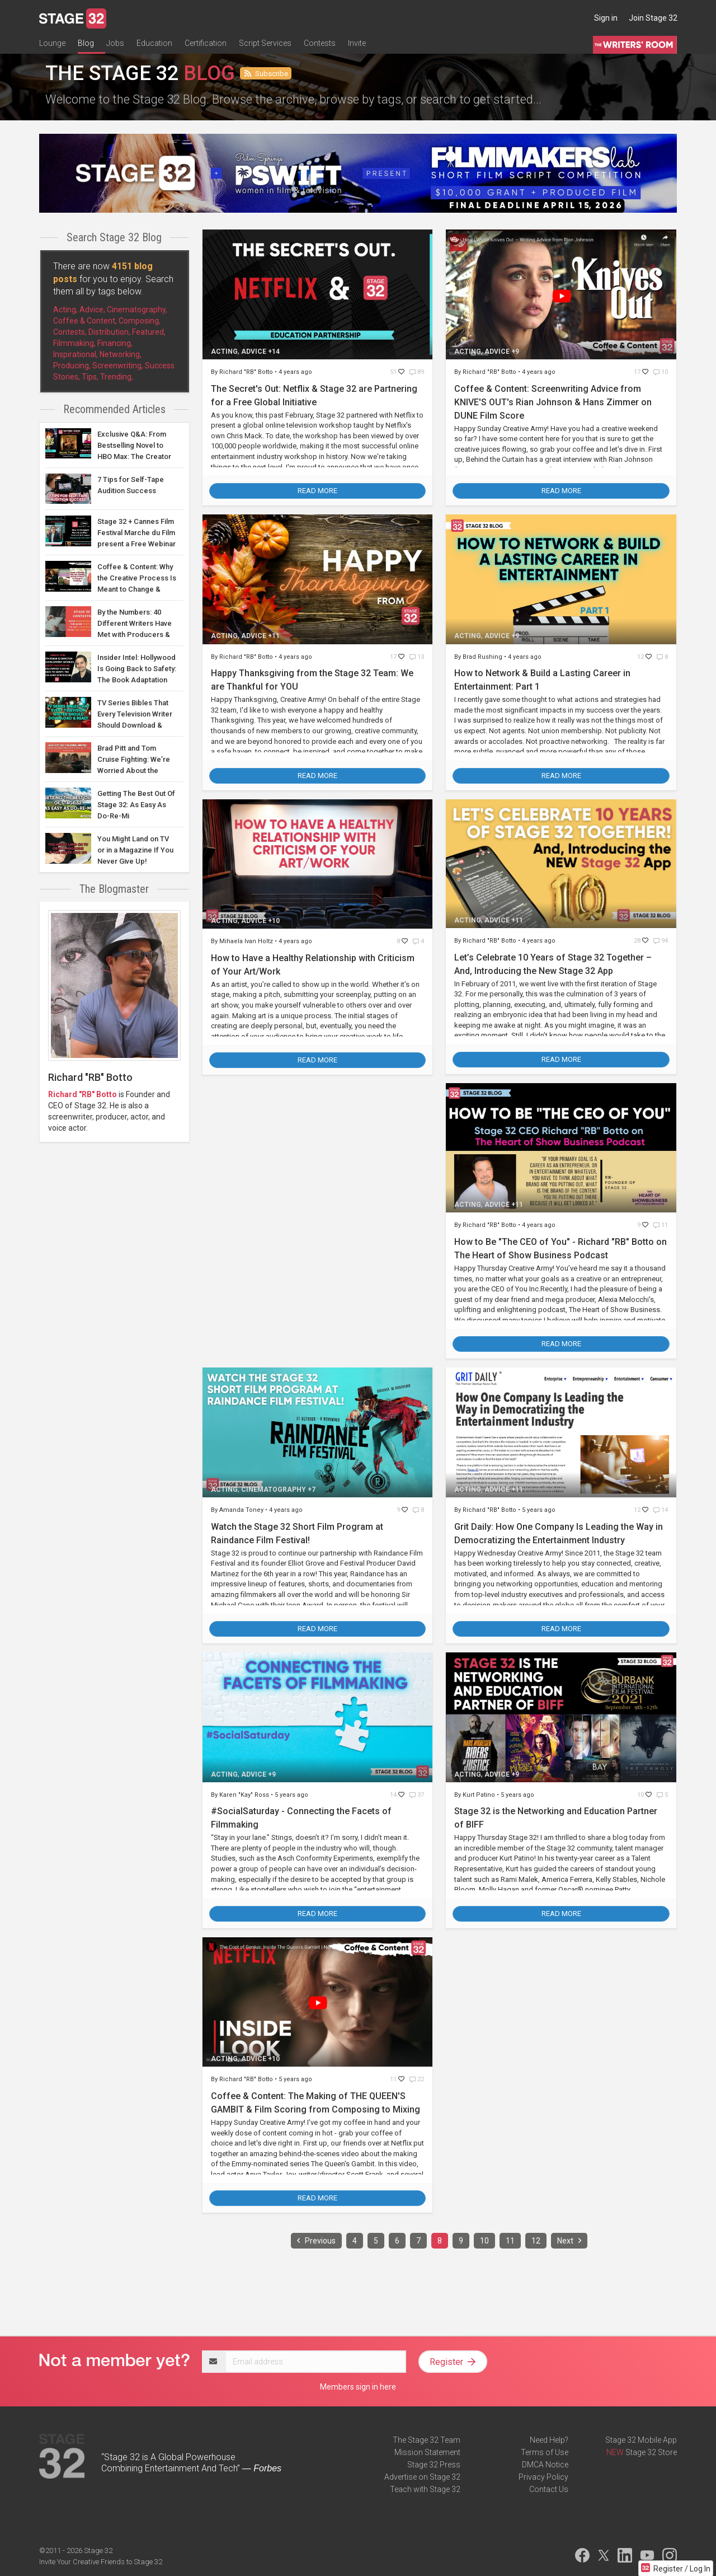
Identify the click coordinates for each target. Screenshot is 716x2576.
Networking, (121, 354)
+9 (515, 351)
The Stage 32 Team (426, 2440)
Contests (320, 43)
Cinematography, (137, 309)
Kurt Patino (480, 1794)
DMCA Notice (545, 2464)
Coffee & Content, (85, 320)
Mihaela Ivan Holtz (247, 941)
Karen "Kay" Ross (245, 1794)
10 (660, 372)
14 (660, 1510)
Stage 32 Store (651, 2452)
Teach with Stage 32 (425, 2489)
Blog (86, 43)
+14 (274, 351)
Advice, (92, 309)
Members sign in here (358, 2386)
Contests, (70, 331)
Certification (206, 43)
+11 (274, 636)
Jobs (115, 43)
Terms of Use (544, 2452)
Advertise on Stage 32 (422, 2476)
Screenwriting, (117, 365)
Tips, (90, 376)
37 (416, 1794)
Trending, (116, 376)
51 (394, 372)
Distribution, (109, 331)
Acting (224, 351)
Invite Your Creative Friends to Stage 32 (100, 2562)
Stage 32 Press (433, 2464)
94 (660, 940)
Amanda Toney (242, 1510)
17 (638, 372)
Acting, (65, 309)
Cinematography (273, 1489)
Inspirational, (75, 354)
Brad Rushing (483, 657)
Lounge (52, 43)
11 (660, 1225)
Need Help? (549, 2440)
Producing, (72, 365)
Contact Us (548, 2489)
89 (416, 372)
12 (641, 657)
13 (416, 657)
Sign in (606, 17)
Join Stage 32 (653, 17)
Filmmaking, (74, 343)
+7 (311, 1489)
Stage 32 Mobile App (641, 2440)
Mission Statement (427, 2452)
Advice (253, 351)
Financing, (115, 343)
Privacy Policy (543, 2476)
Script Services (265, 43)
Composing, (140, 320)
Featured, (149, 331)
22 (416, 2079)
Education (154, 43)
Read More (317, 490)
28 (638, 940)
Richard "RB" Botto (82, 1094)
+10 (274, 921)
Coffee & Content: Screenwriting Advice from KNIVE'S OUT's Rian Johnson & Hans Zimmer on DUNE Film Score (553, 402)
